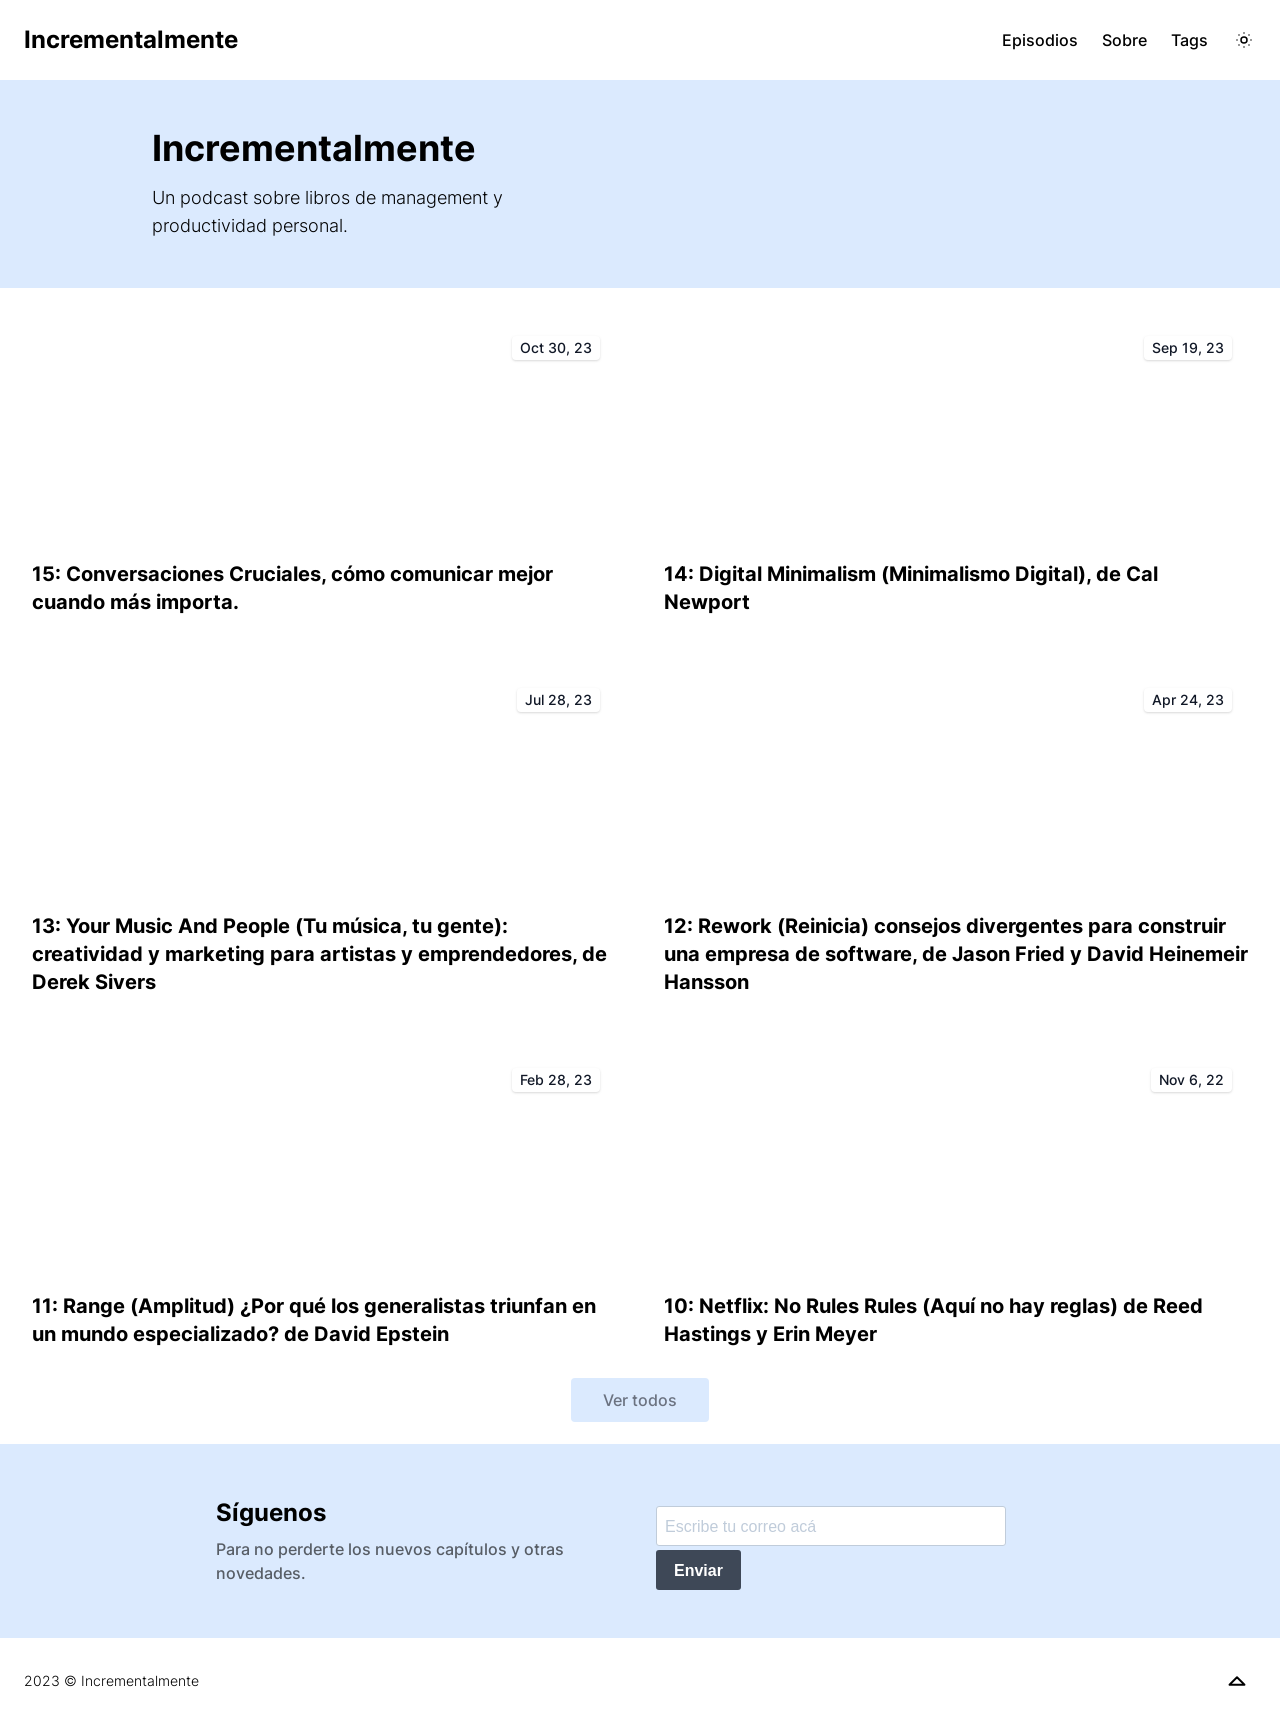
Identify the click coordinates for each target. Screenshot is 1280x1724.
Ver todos (640, 1400)
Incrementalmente (131, 39)
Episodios (1040, 40)
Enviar (698, 1570)
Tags (1189, 40)
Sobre (1124, 40)
